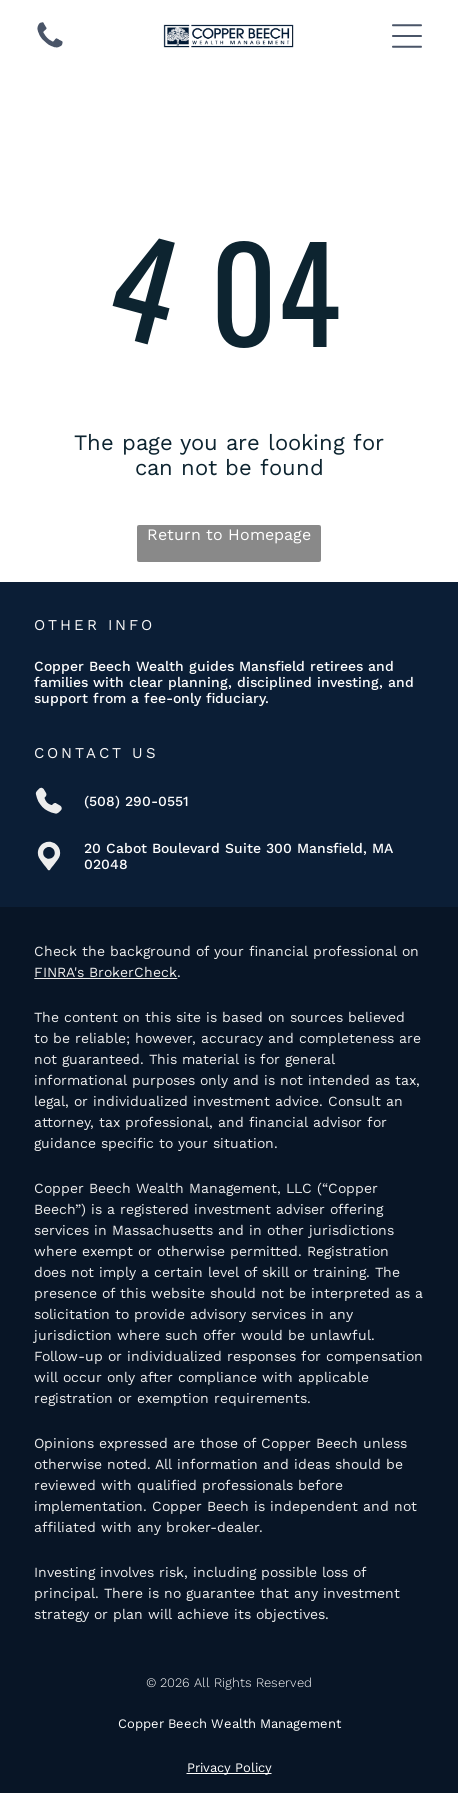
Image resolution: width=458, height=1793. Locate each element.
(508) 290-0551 (136, 801)
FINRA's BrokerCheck (105, 972)
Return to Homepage (229, 534)
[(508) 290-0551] (50, 46)
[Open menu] (407, 36)
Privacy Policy (229, 1767)
